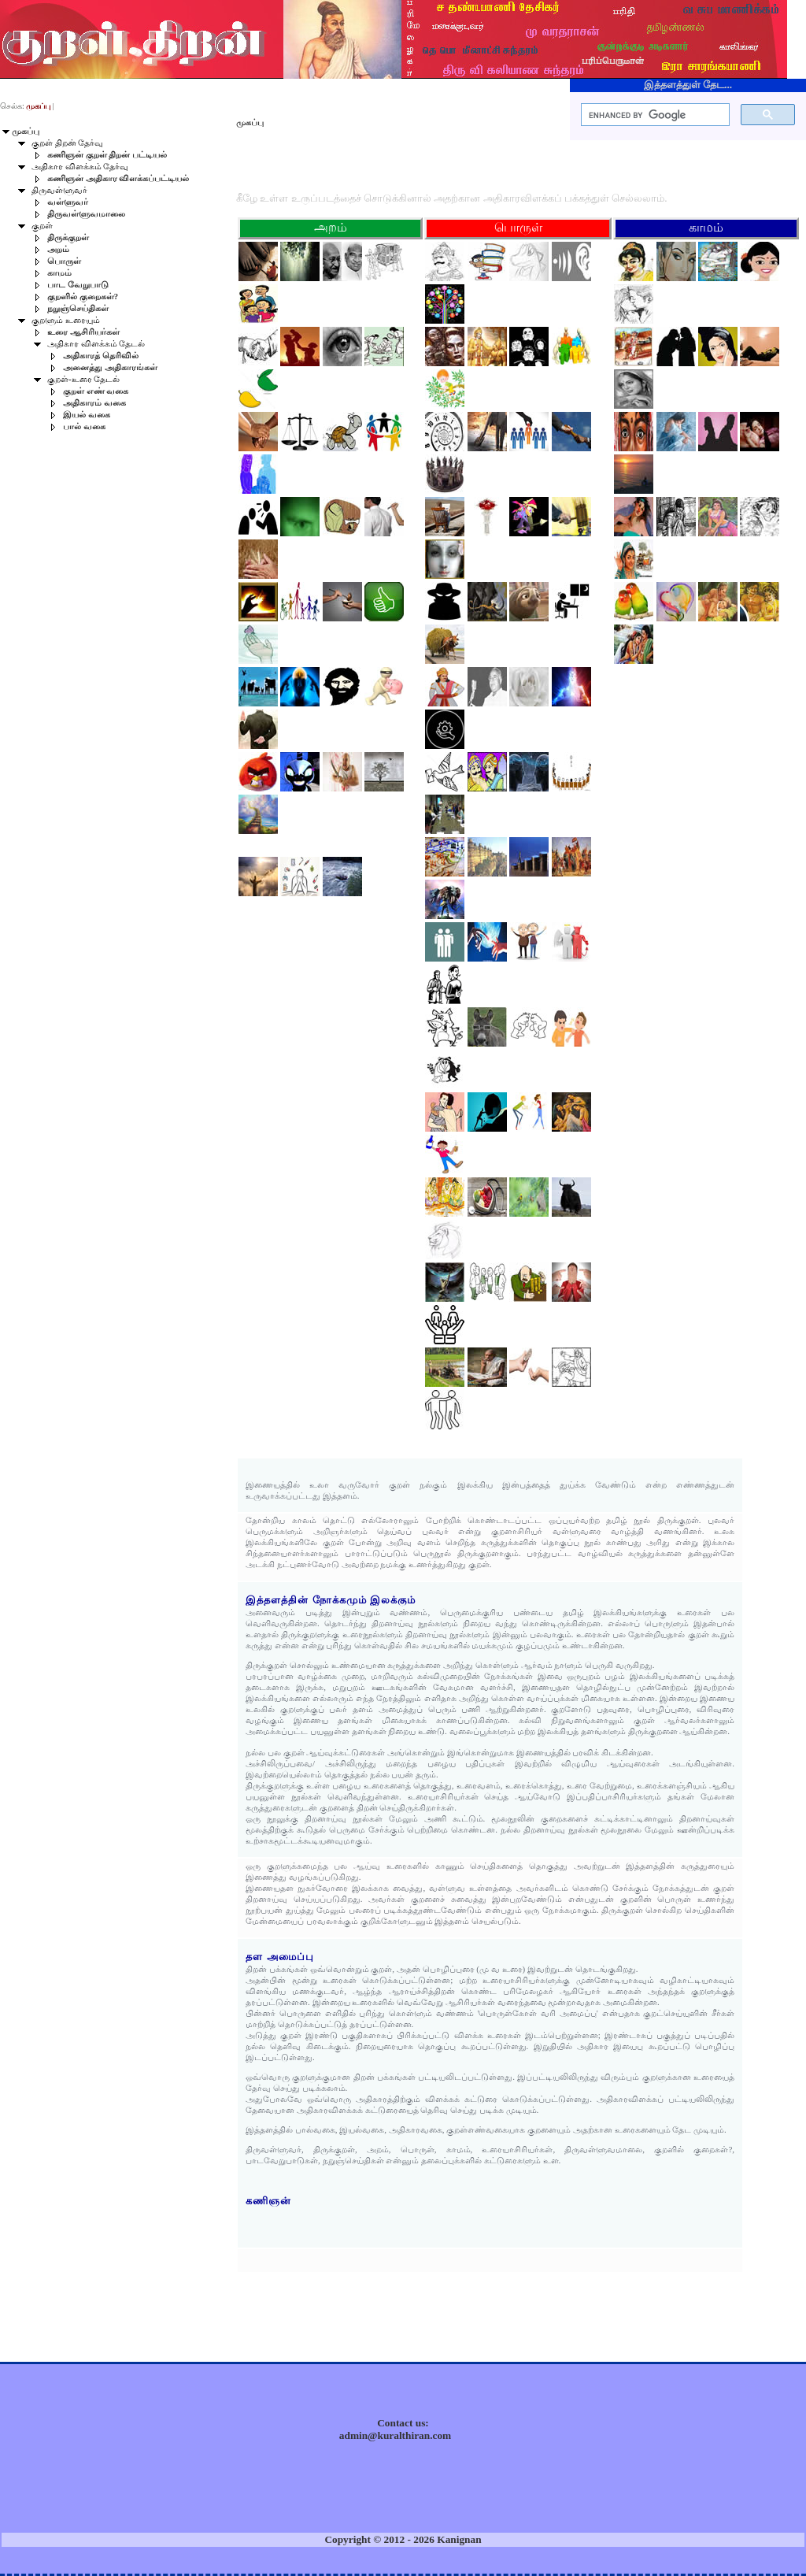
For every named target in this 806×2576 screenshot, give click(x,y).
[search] (654, 115)
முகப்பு (25, 131)
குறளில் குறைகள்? (82, 296)
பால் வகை (84, 426)
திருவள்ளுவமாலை (86, 213)
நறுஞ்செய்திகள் (78, 308)
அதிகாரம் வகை (94, 402)
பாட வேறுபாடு (78, 284)
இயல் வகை (86, 414)
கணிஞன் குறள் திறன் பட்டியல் (107, 154)
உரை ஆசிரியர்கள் (83, 332)
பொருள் (64, 261)
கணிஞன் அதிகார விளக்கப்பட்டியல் (118, 178)
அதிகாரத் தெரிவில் (101, 355)
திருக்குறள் (68, 237)
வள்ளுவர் (67, 202)
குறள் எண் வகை (95, 391)
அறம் (58, 249)
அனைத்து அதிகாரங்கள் (110, 367)
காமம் (59, 273)
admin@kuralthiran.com (395, 2435)
